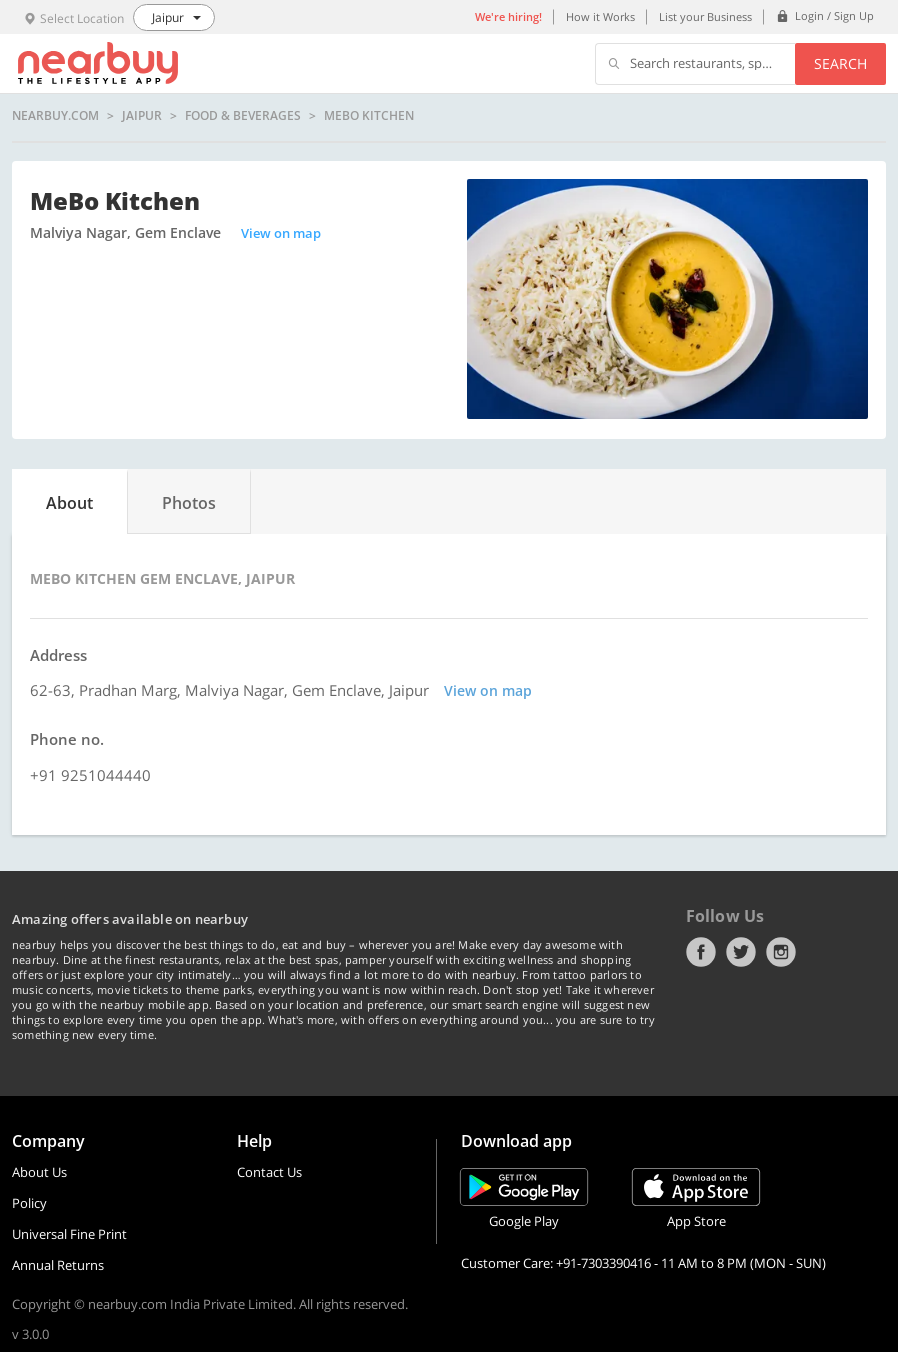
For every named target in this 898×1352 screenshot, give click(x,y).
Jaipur (142, 116)
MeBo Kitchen (369, 116)
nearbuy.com (55, 116)
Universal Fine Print (69, 1234)
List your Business (705, 16)
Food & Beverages (243, 116)
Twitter (741, 952)
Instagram (781, 952)
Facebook (701, 952)
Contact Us (269, 1172)
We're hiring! (508, 16)
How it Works (600, 16)
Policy (29, 1203)
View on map (281, 233)
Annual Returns (58, 1265)
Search (840, 63)
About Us (39, 1172)
